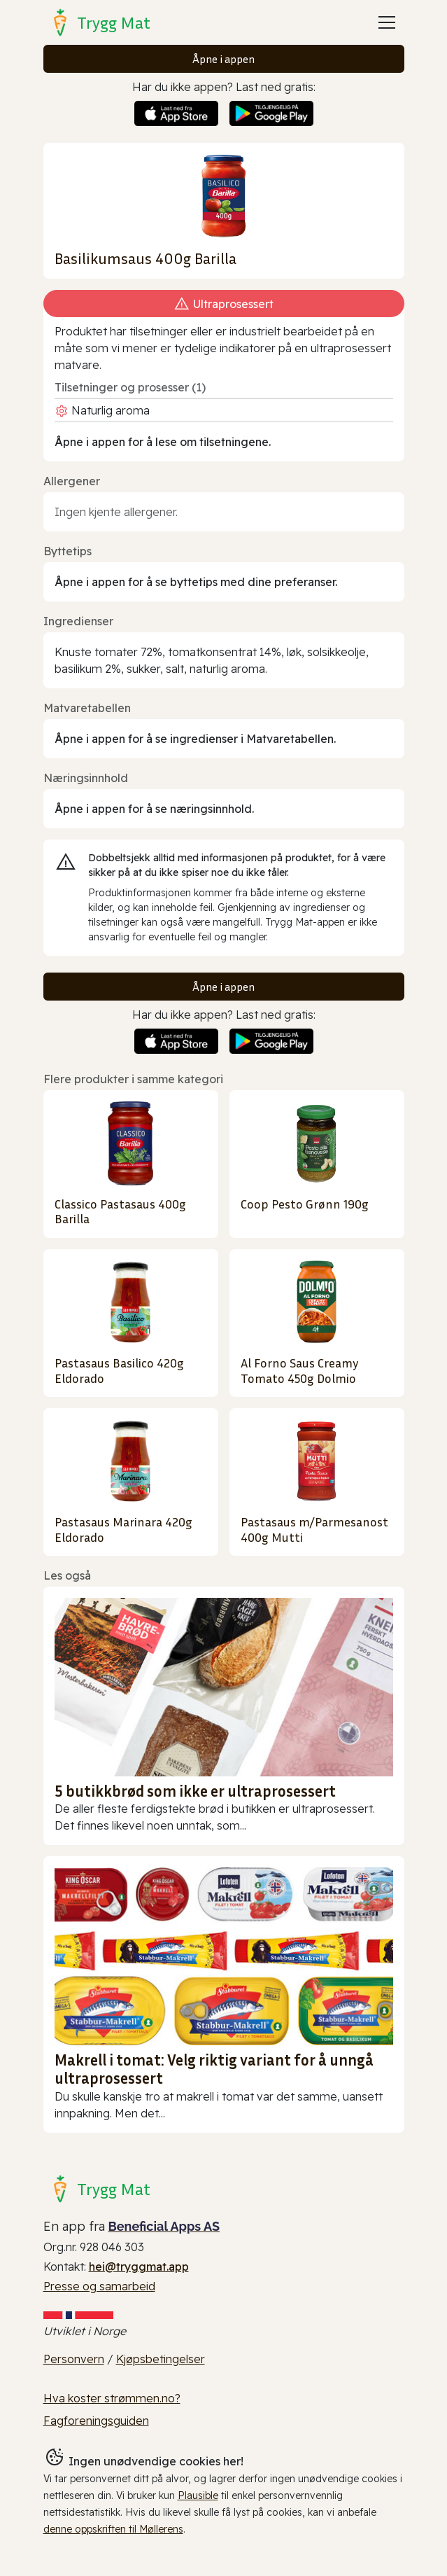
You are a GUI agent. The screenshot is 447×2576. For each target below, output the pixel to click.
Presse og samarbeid (99, 2286)
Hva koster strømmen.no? (111, 2398)
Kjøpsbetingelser (160, 2359)
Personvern (73, 2359)
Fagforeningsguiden (96, 2421)
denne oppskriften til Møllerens (113, 2529)
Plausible (198, 2495)
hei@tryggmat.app (139, 2267)
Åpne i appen (223, 59)
